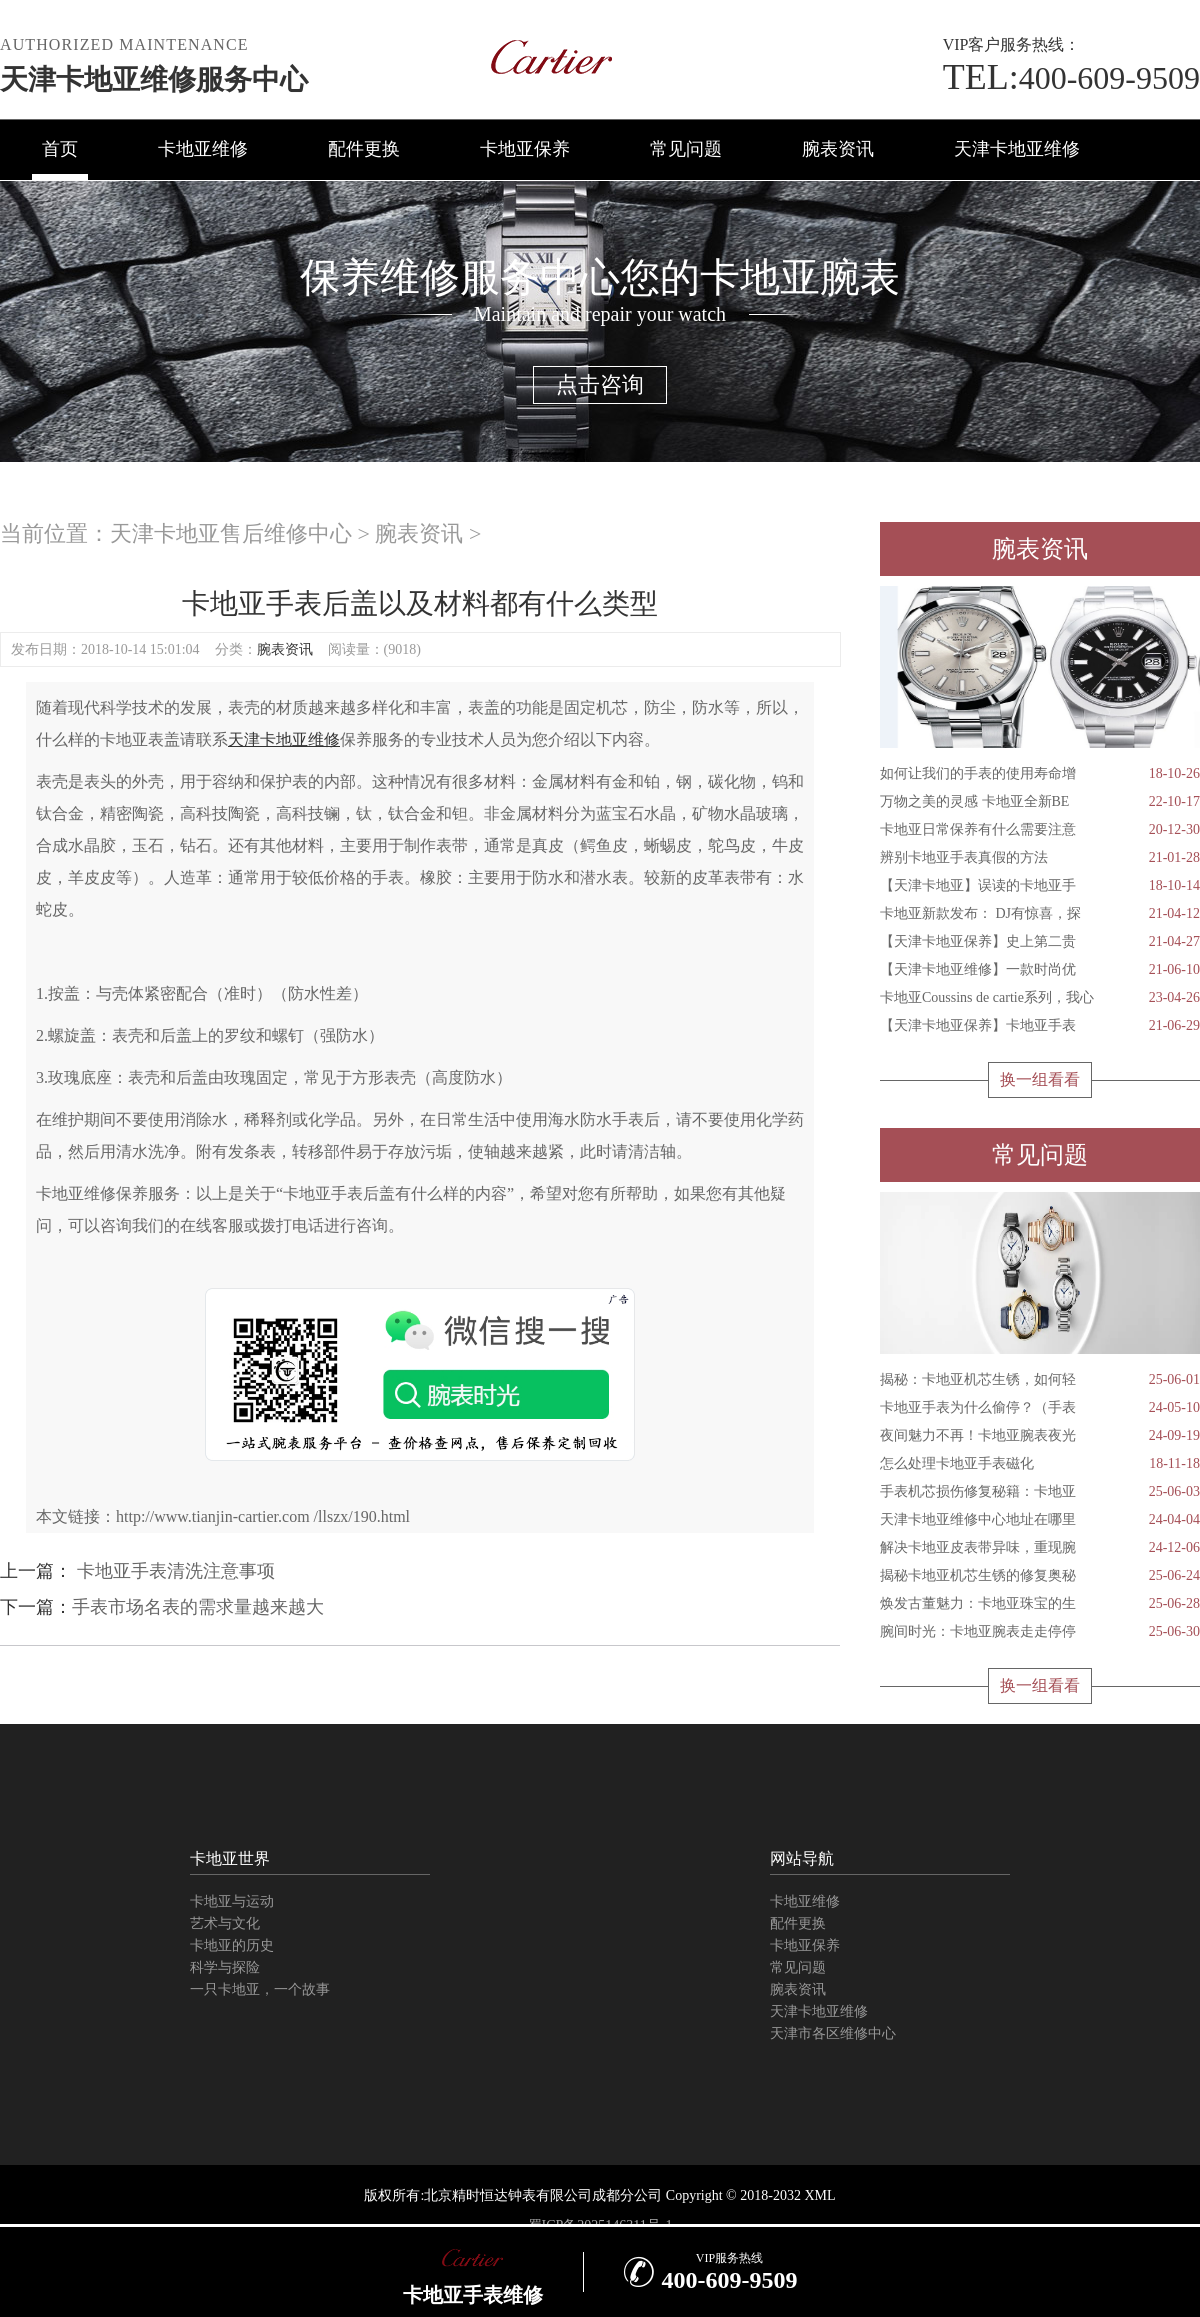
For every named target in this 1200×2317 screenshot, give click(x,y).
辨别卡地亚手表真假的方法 (1040, 858)
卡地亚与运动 (232, 1901)
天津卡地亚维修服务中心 (154, 79)
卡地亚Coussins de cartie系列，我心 (1040, 998)
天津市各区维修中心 (833, 2033)
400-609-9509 (1071, 78)
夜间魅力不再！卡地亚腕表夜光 (1040, 1436)
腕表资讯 (838, 149)
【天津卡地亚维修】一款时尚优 (1040, 970)
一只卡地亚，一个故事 (260, 1989)
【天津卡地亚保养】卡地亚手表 (1040, 1026)
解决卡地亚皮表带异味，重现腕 (1040, 1548)
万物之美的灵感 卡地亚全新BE (1040, 802)
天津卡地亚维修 (1017, 149)
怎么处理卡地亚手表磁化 (1040, 1464)
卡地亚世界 (230, 1858)
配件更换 (364, 149)
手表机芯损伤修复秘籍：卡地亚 (1040, 1492)
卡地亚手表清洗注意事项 (173, 1571)
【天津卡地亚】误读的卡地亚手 (1040, 886)
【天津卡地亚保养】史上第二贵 (1040, 942)
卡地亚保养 (525, 149)
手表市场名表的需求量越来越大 (198, 1607)
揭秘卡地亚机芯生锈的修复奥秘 (1040, 1576)
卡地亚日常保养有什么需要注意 (1040, 830)
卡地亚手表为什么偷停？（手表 (1040, 1408)
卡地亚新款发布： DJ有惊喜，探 (1040, 914)
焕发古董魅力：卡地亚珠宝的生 (1040, 1604)
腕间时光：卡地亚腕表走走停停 (1040, 1632)
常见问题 (686, 149)
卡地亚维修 (203, 149)
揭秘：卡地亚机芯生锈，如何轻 (1040, 1380)
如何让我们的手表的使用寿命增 (1040, 774)
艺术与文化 (225, 1923)
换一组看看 (1040, 1079)
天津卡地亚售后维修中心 (231, 533)
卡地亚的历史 (232, 1945)
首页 (60, 149)
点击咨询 (600, 384)
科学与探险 (225, 1967)
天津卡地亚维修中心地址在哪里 (1040, 1520)
